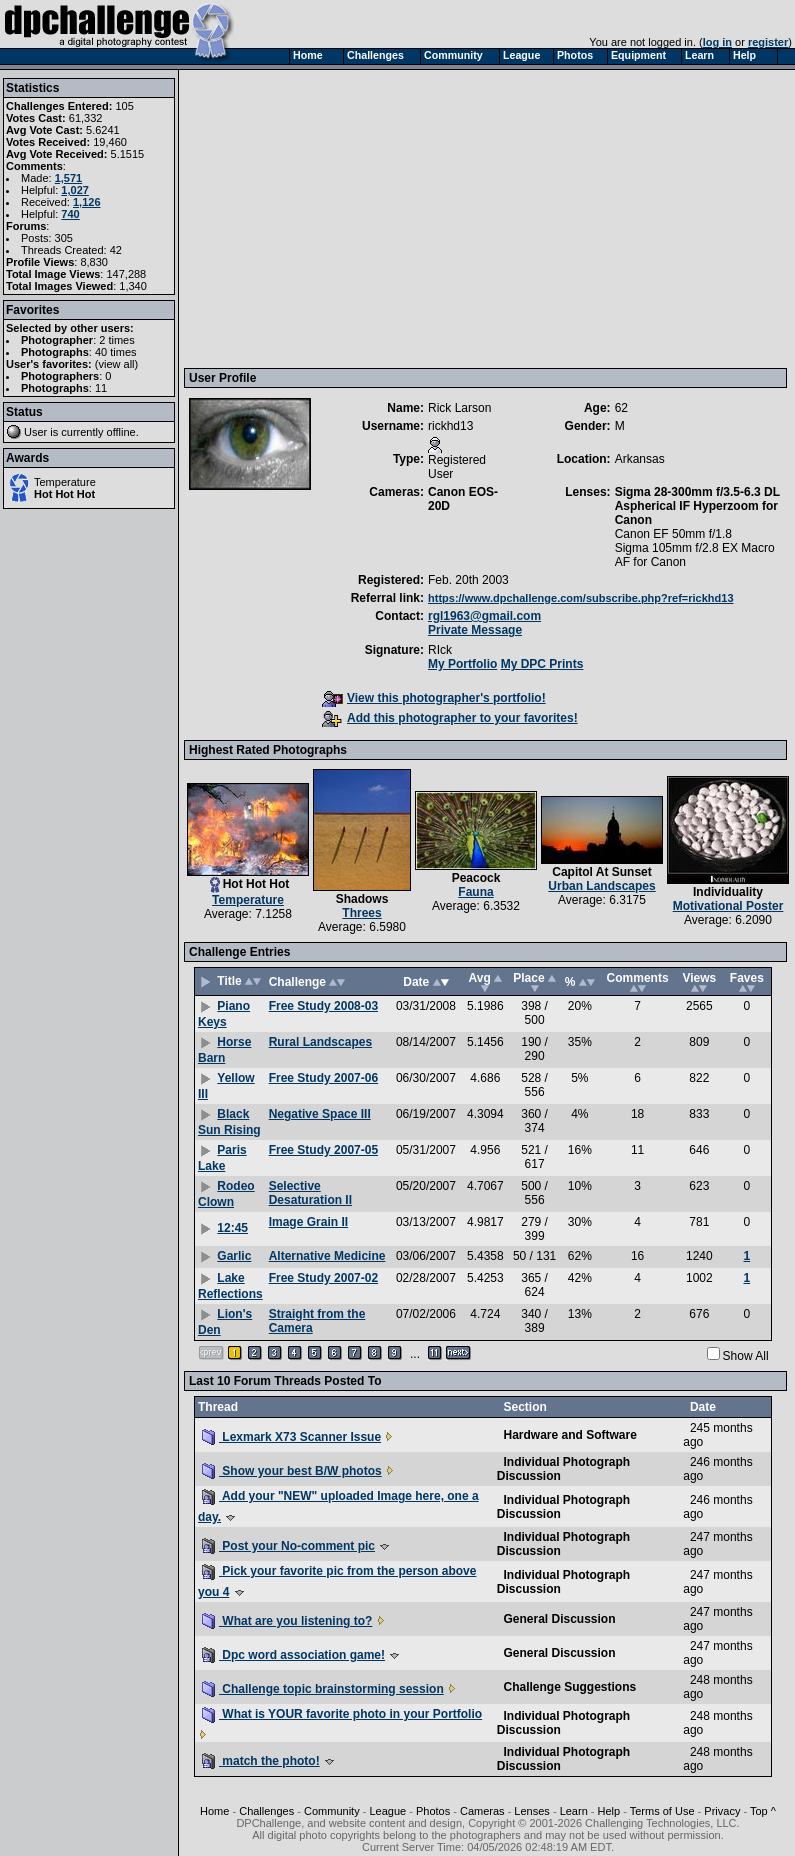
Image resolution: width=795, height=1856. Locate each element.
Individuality (728, 892)
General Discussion (559, 1619)
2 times (116, 340)
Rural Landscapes (320, 1042)
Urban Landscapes (601, 886)
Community (332, 1811)
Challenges (266, 1811)
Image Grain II (308, 1222)
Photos (433, 1811)
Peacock (476, 878)
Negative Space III (320, 1114)
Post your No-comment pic (288, 1546)
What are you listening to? (287, 1621)
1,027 (75, 190)
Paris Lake (222, 1158)
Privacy (722, 1811)
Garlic (234, 1256)
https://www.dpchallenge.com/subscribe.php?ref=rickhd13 (581, 598)
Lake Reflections (230, 1286)
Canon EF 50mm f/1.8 (673, 534)
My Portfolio (462, 664)
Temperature (65, 482)
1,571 (69, 178)
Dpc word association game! (293, 1655)
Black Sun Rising (229, 1122)
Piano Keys (224, 1014)
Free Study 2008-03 (323, 1006)
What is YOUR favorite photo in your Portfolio (342, 1714)
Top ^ (763, 1811)
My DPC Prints (542, 664)
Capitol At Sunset (602, 872)
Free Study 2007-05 (323, 1150)
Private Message (475, 630)
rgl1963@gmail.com (484, 616)
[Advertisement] (388, 218)
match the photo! (261, 1761)
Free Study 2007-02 (323, 1278)
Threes (361, 913)
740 (70, 214)
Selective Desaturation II (310, 1193)
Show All (746, 1356)
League (387, 1811)
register (768, 42)
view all (117, 364)
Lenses (531, 1811)
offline (121, 432)
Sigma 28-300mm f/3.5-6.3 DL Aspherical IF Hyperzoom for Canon (697, 506)
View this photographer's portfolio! (434, 698)
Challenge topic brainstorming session (323, 1689)
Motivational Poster (728, 906)
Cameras (482, 1811)
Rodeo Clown (226, 1194)
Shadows (362, 899)
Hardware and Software (569, 1435)
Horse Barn (224, 1050)
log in (717, 42)
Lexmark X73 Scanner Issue (291, 1437)
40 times (116, 352)
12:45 (232, 1228)
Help (609, 1811)
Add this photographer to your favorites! (450, 718)
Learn (574, 1811)
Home (214, 1811)
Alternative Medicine (327, 1256)
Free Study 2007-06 (323, 1078)
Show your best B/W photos (292, 1471)
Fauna (475, 892)
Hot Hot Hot (64, 494)
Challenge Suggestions (569, 1687)
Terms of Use (662, 1811)
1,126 (87, 202)
